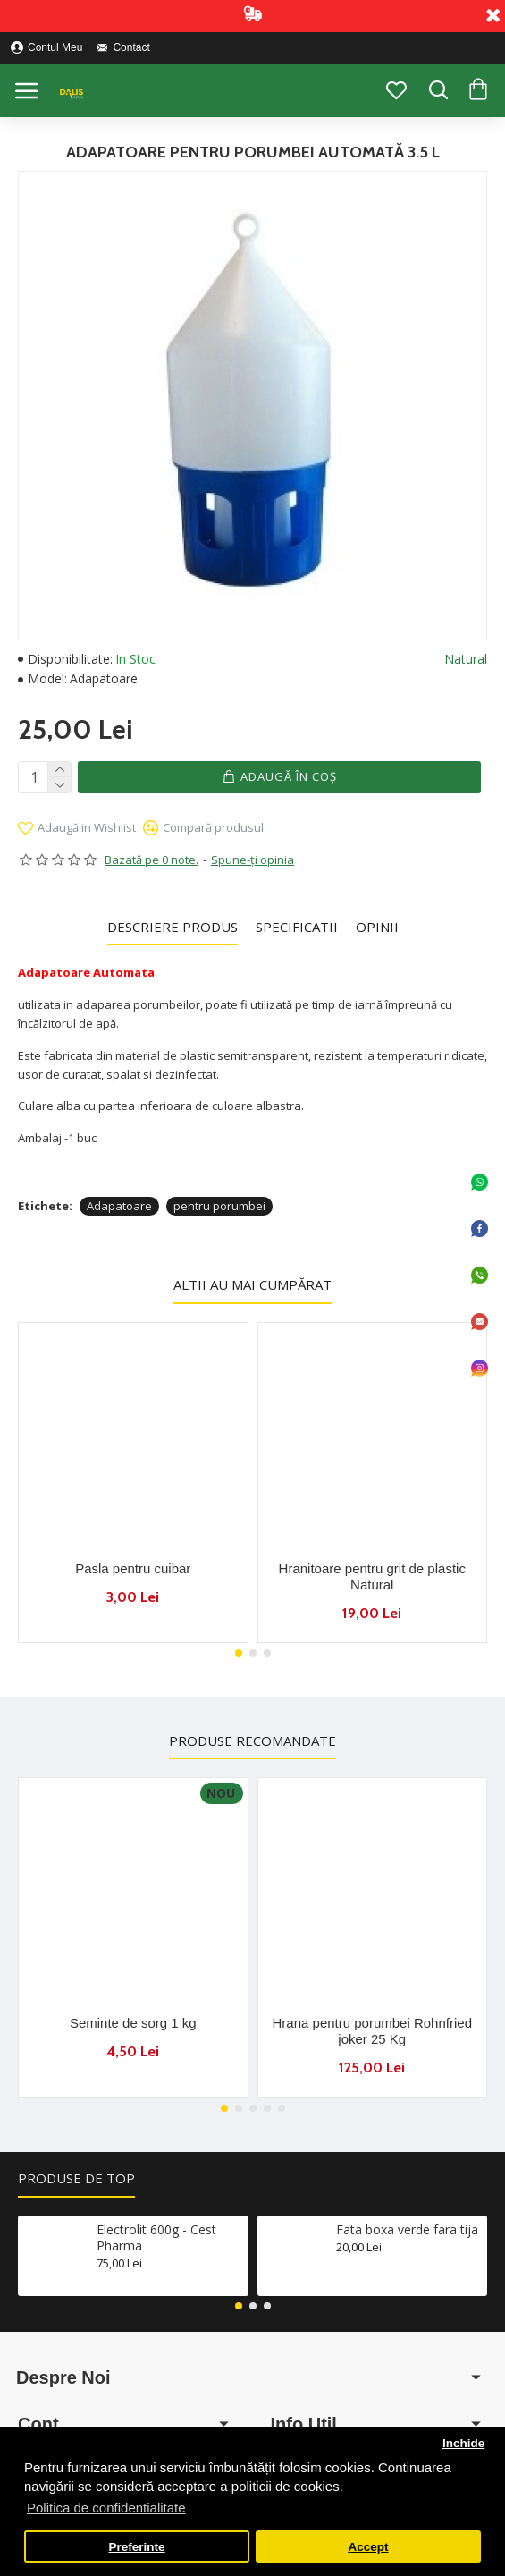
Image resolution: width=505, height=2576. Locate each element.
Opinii (377, 924)
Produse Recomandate (252, 1739)
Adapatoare (119, 1204)
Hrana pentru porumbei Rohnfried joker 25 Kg (372, 2030)
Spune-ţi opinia (252, 858)
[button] (238, 1651)
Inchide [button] (463, 2443)
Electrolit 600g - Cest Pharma (156, 2236)
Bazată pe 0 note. (151, 858)
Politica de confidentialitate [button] (106, 2507)
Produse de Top (76, 2176)
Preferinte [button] (137, 2547)
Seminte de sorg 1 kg (133, 2021)
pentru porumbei (219, 1204)
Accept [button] (368, 2547)
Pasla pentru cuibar (132, 1565)
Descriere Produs (172, 924)
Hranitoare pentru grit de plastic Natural (372, 1573)
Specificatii (297, 924)
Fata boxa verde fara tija (407, 2228)
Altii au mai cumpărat (252, 1283)
